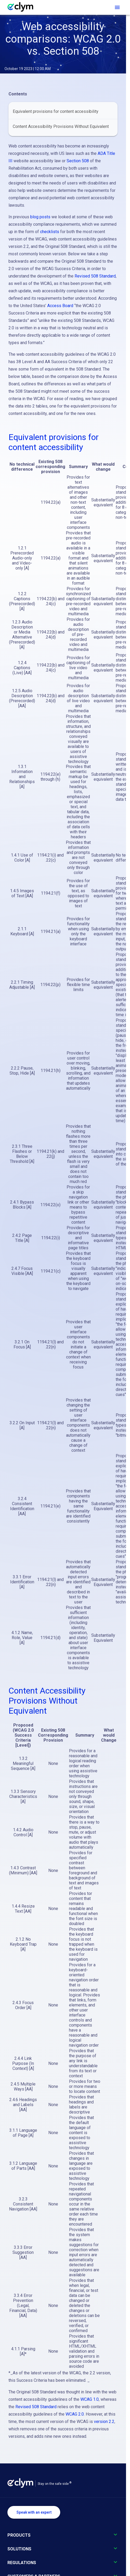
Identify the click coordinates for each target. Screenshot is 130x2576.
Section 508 (78, 160)
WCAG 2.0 (75, 2414)
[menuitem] (63, 111)
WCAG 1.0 (89, 2399)
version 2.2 (104, 2421)
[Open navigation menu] (117, 7)
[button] (63, 2538)
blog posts (40, 216)
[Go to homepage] (23, 7)
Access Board (60, 305)
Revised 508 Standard (95, 276)
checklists (49, 231)
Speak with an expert (33, 2512)
